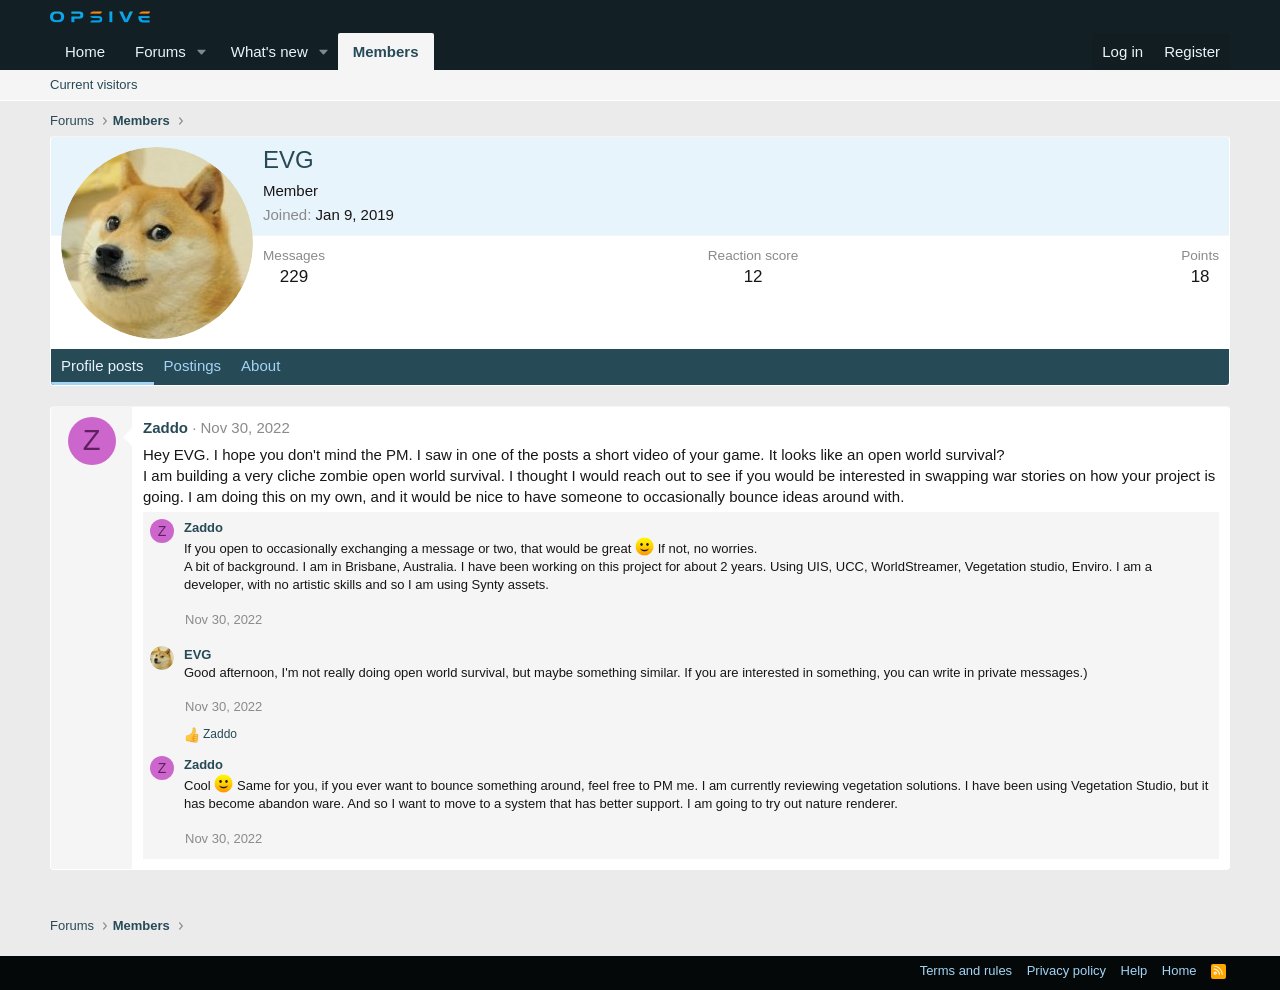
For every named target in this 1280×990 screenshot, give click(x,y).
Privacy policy (1066, 970)
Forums (160, 51)
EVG (197, 654)
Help (1134, 970)
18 (1200, 276)
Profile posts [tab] (102, 365)
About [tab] (260, 365)
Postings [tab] (193, 365)
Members (386, 51)
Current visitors (93, 84)
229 (294, 276)
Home (85, 51)
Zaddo (165, 427)
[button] (202, 51)
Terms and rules (966, 970)
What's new (269, 51)
